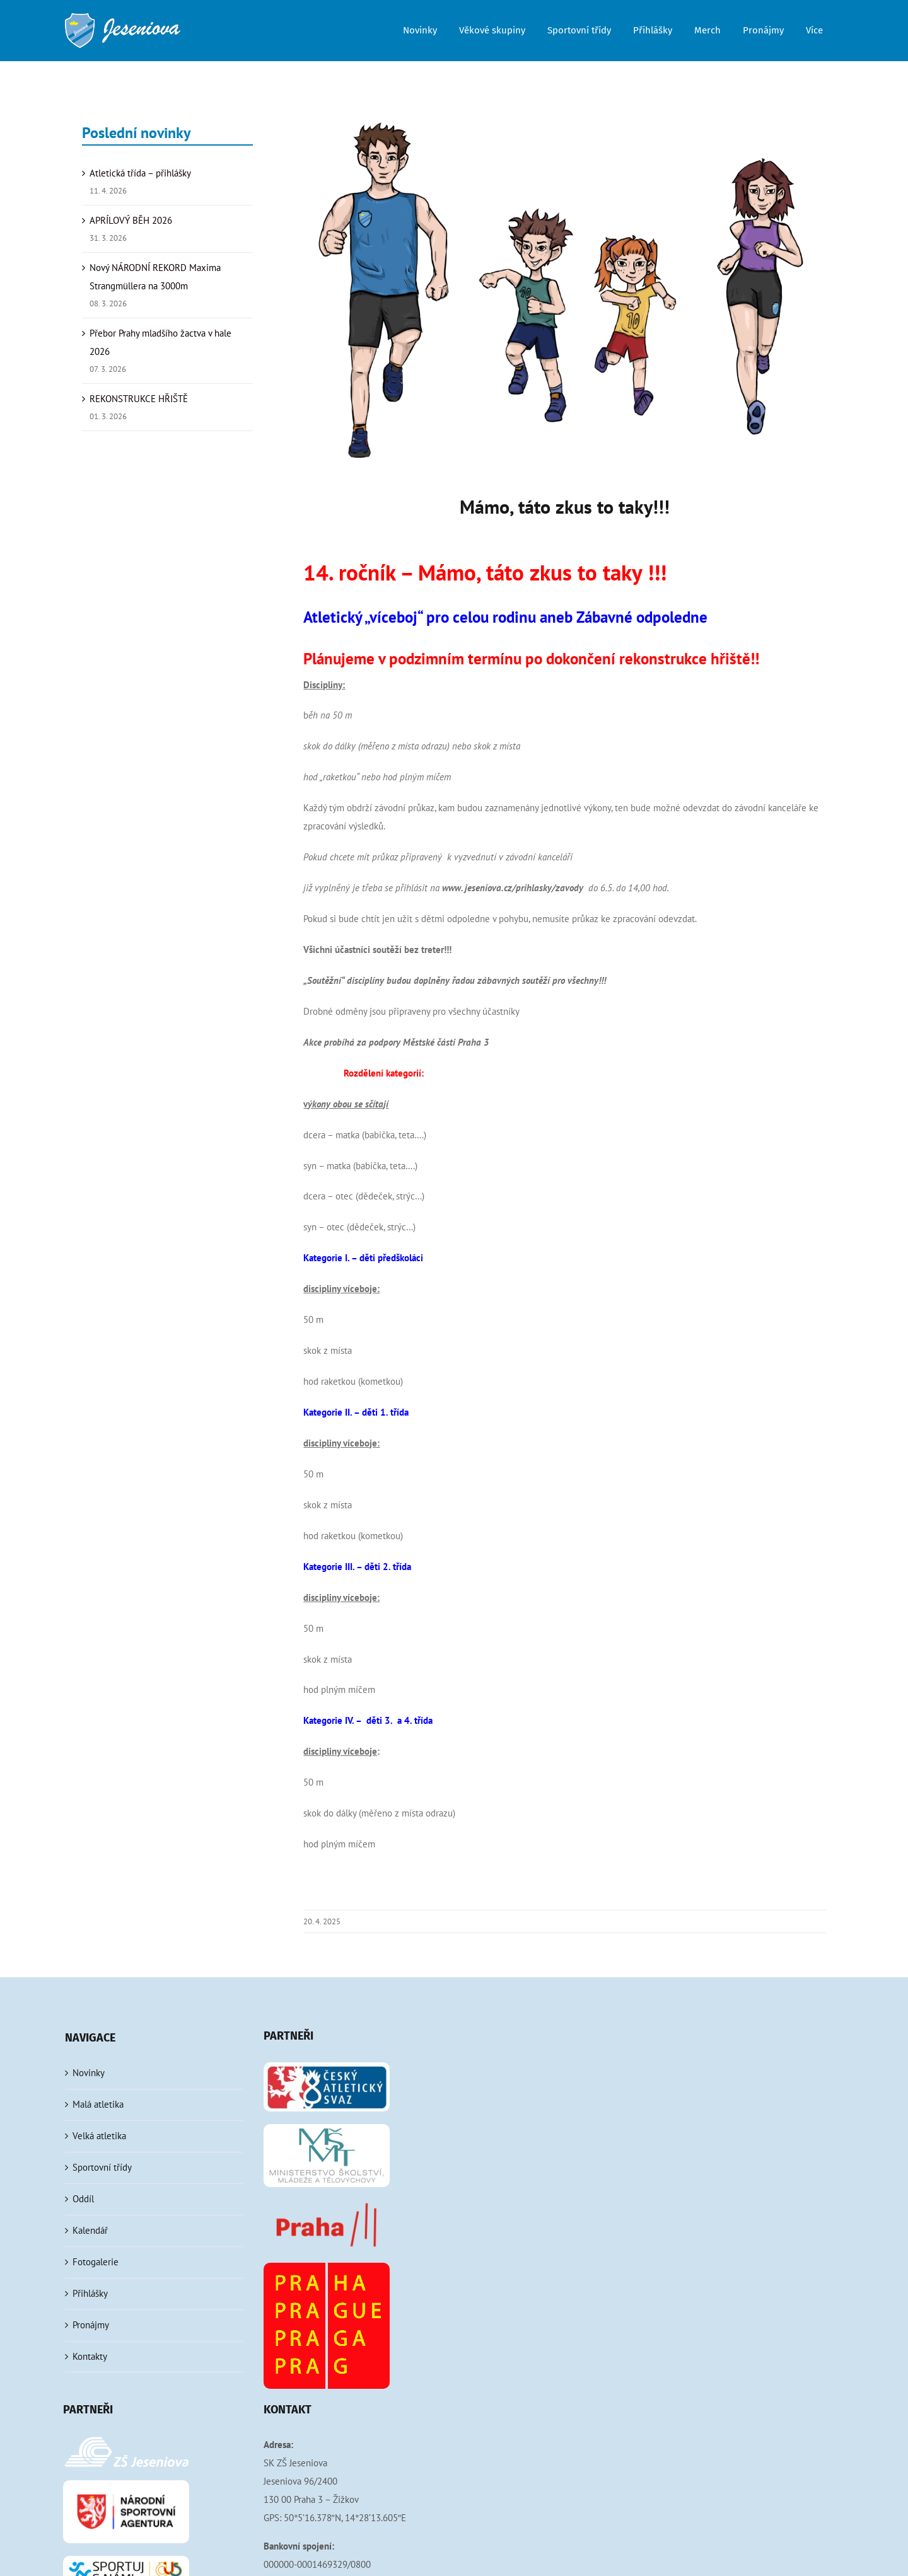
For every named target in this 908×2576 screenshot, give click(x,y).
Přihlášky (90, 2293)
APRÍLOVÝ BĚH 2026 (131, 220)
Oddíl (83, 2199)
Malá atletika (98, 2104)
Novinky (89, 2073)
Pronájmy (91, 2325)
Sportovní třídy (102, 2167)
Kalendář (90, 2230)
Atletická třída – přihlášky (140, 173)
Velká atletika (99, 2136)
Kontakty (90, 2356)
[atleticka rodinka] (564, 290)
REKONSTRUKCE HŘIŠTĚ (139, 399)
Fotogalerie (96, 2262)
